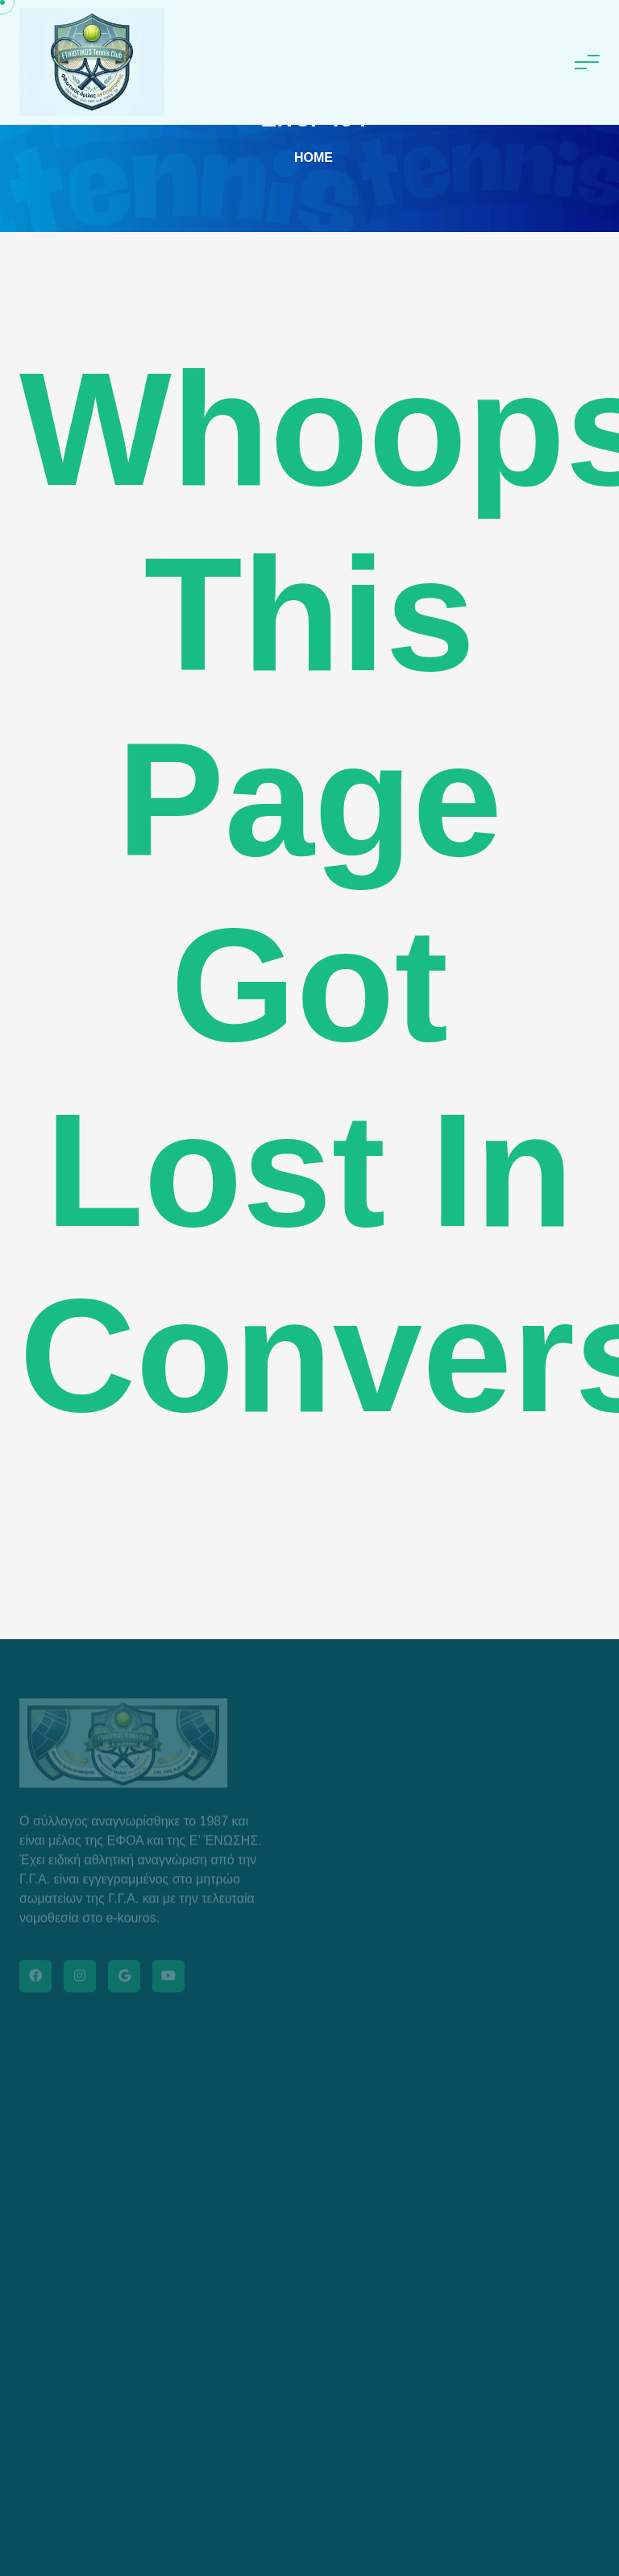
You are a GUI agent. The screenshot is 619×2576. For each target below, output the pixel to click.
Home (313, 157)
